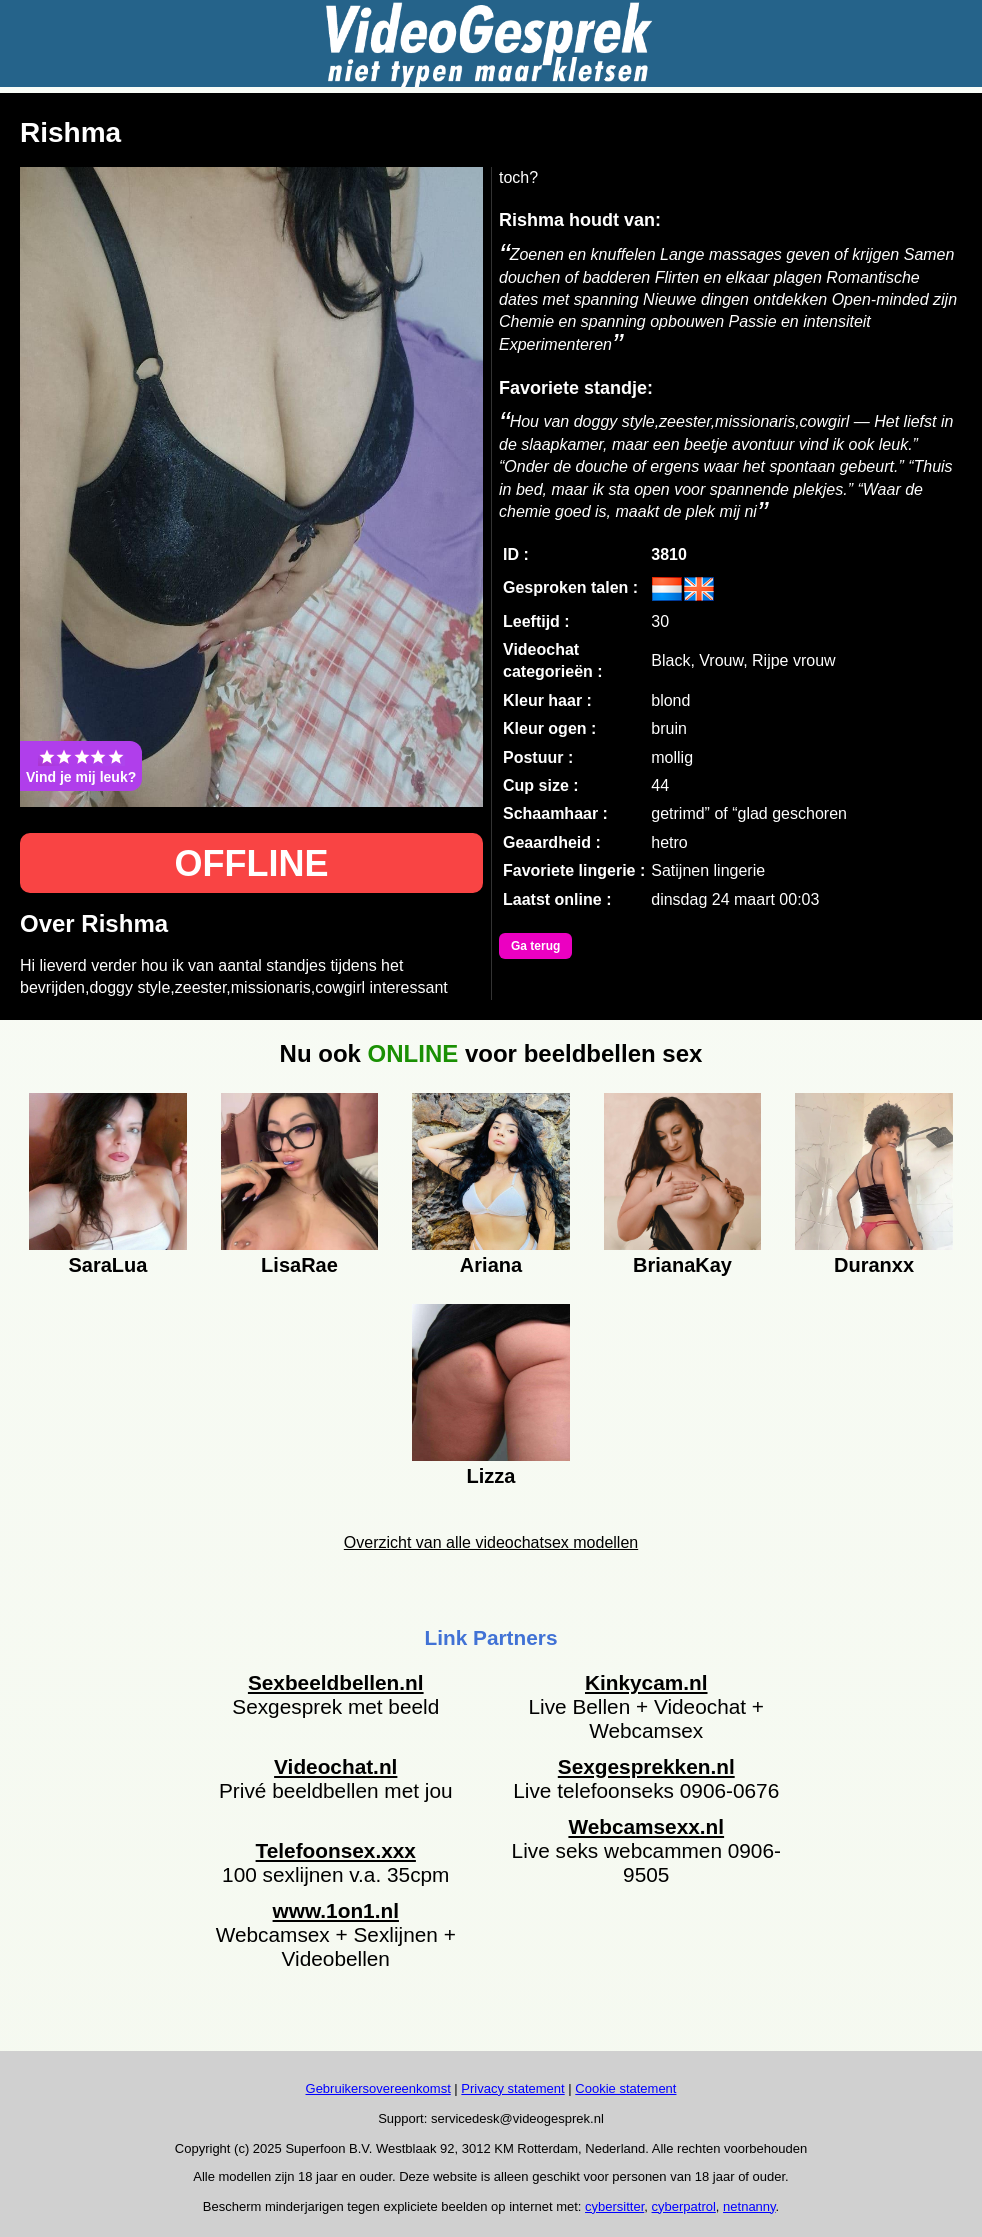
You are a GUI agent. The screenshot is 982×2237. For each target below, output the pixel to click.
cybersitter (614, 2206)
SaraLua (107, 1265)
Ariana (491, 1265)
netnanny (749, 2206)
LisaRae (299, 1265)
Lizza (491, 1476)
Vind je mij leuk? (81, 766)
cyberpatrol (684, 2206)
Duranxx (874, 1265)
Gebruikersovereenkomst (378, 2088)
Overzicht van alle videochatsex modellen (491, 1542)
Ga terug (535, 946)
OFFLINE (252, 863)
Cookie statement (625, 2088)
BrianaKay (682, 1265)
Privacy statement (512, 2088)
